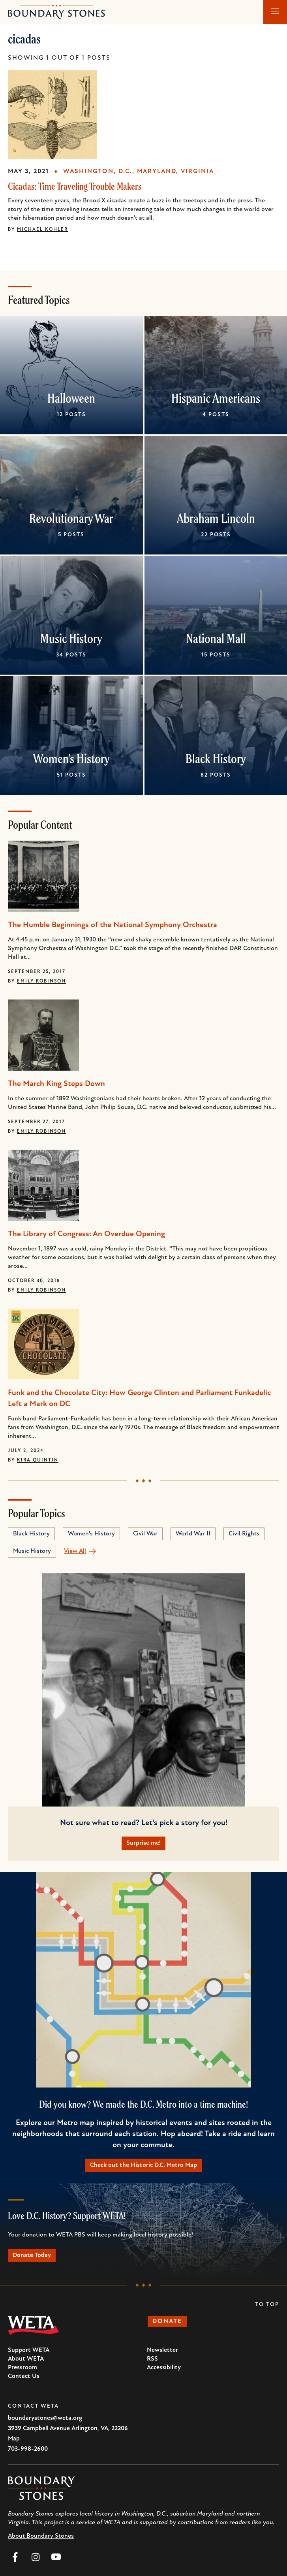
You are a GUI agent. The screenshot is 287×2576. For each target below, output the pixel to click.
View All (75, 1551)
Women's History (71, 758)
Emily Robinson (41, 981)
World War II (193, 1534)
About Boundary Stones (41, 2536)
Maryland (156, 171)
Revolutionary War (71, 518)
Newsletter (162, 2350)
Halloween (71, 398)
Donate (167, 2321)
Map (14, 2439)
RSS (152, 2359)
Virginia (197, 171)
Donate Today (32, 2255)
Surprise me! (143, 1843)
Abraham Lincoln (215, 518)
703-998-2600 (28, 2449)
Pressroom (22, 2368)
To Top (267, 2305)
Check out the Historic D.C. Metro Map (143, 2165)
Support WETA (28, 2350)
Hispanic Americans (215, 398)
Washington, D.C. (97, 171)
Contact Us (23, 2376)
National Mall (216, 638)
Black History (216, 758)
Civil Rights (244, 1534)
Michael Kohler (42, 229)
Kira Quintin (37, 1460)
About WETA (26, 2359)
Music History (71, 638)
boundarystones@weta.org (45, 2418)
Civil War (145, 1534)
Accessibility (164, 2368)
